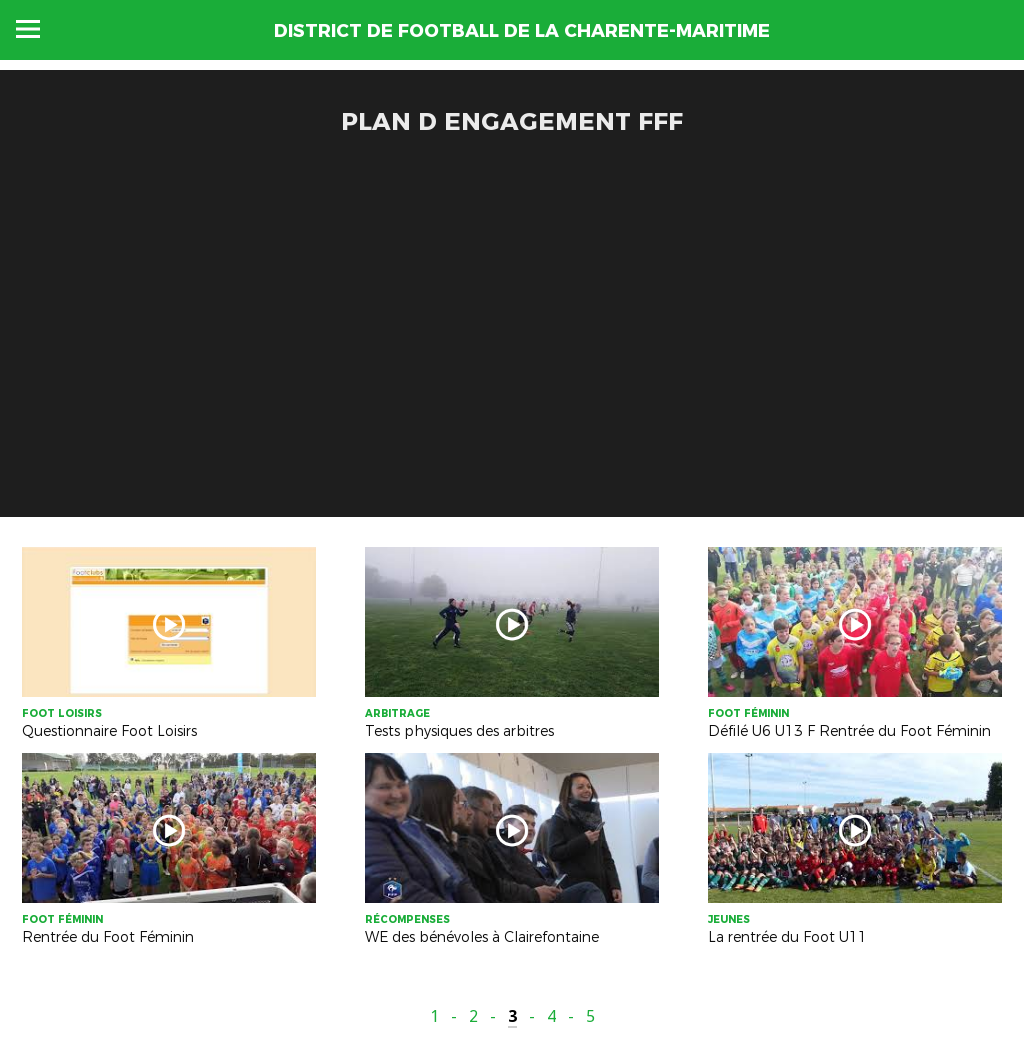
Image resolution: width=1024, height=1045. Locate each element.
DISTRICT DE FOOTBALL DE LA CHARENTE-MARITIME (522, 31)
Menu (28, 29)
